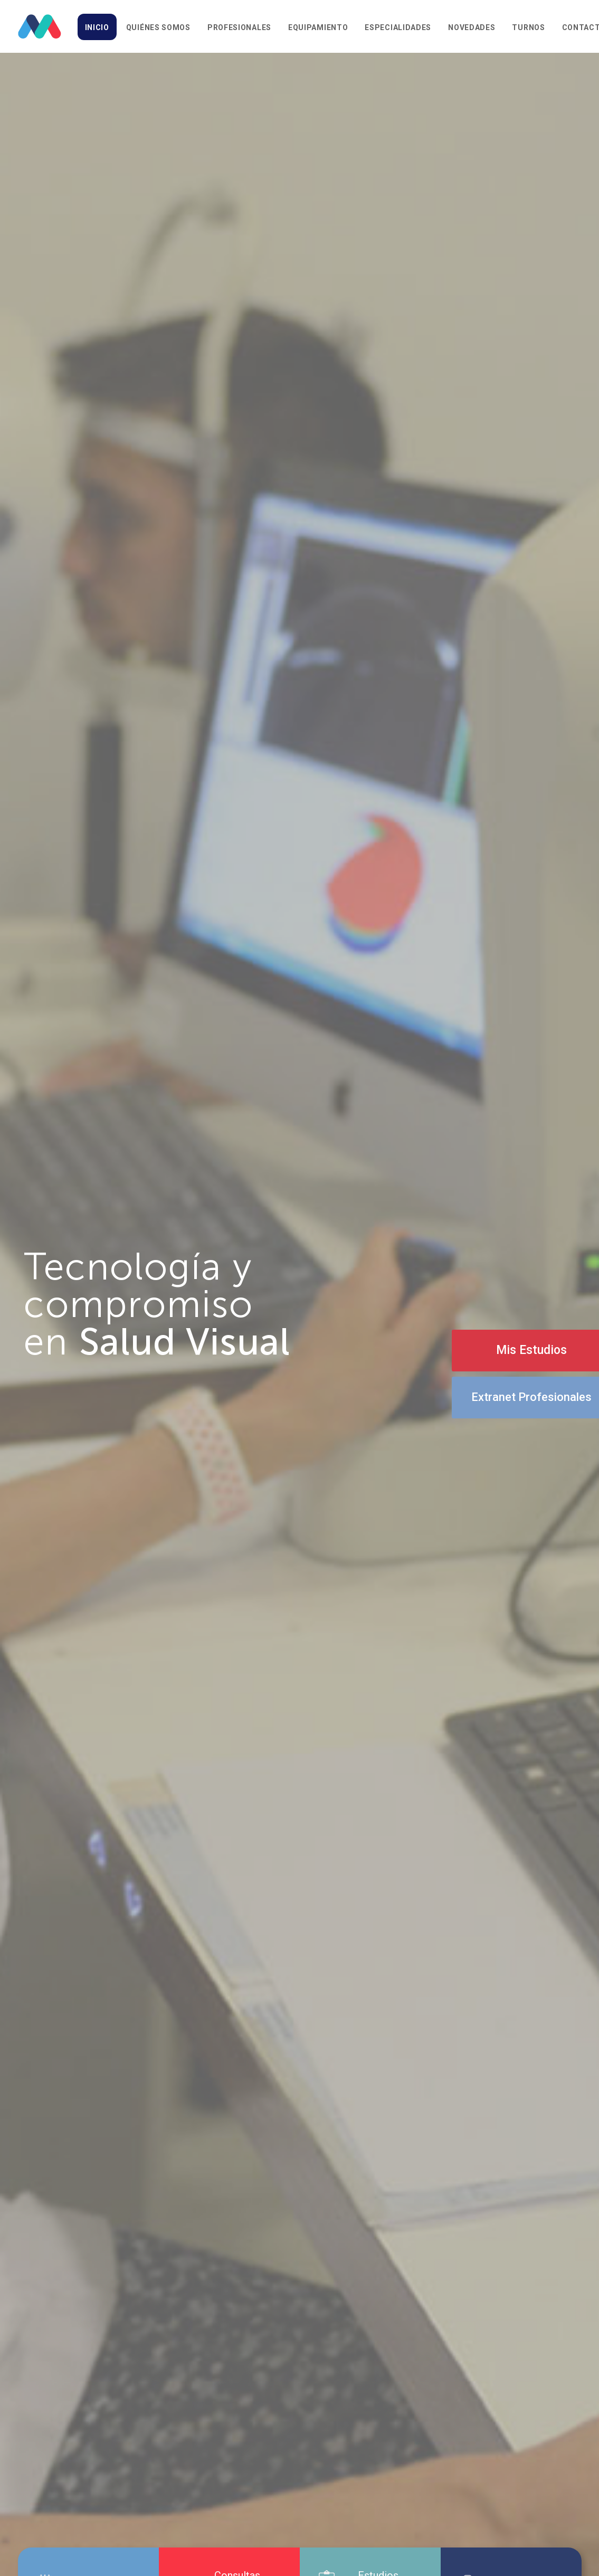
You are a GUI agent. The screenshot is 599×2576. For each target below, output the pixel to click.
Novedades (471, 27)
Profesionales (239, 27)
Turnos (528, 27)
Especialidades (398, 27)
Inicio (97, 27)
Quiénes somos (158, 27)
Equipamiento (318, 27)
